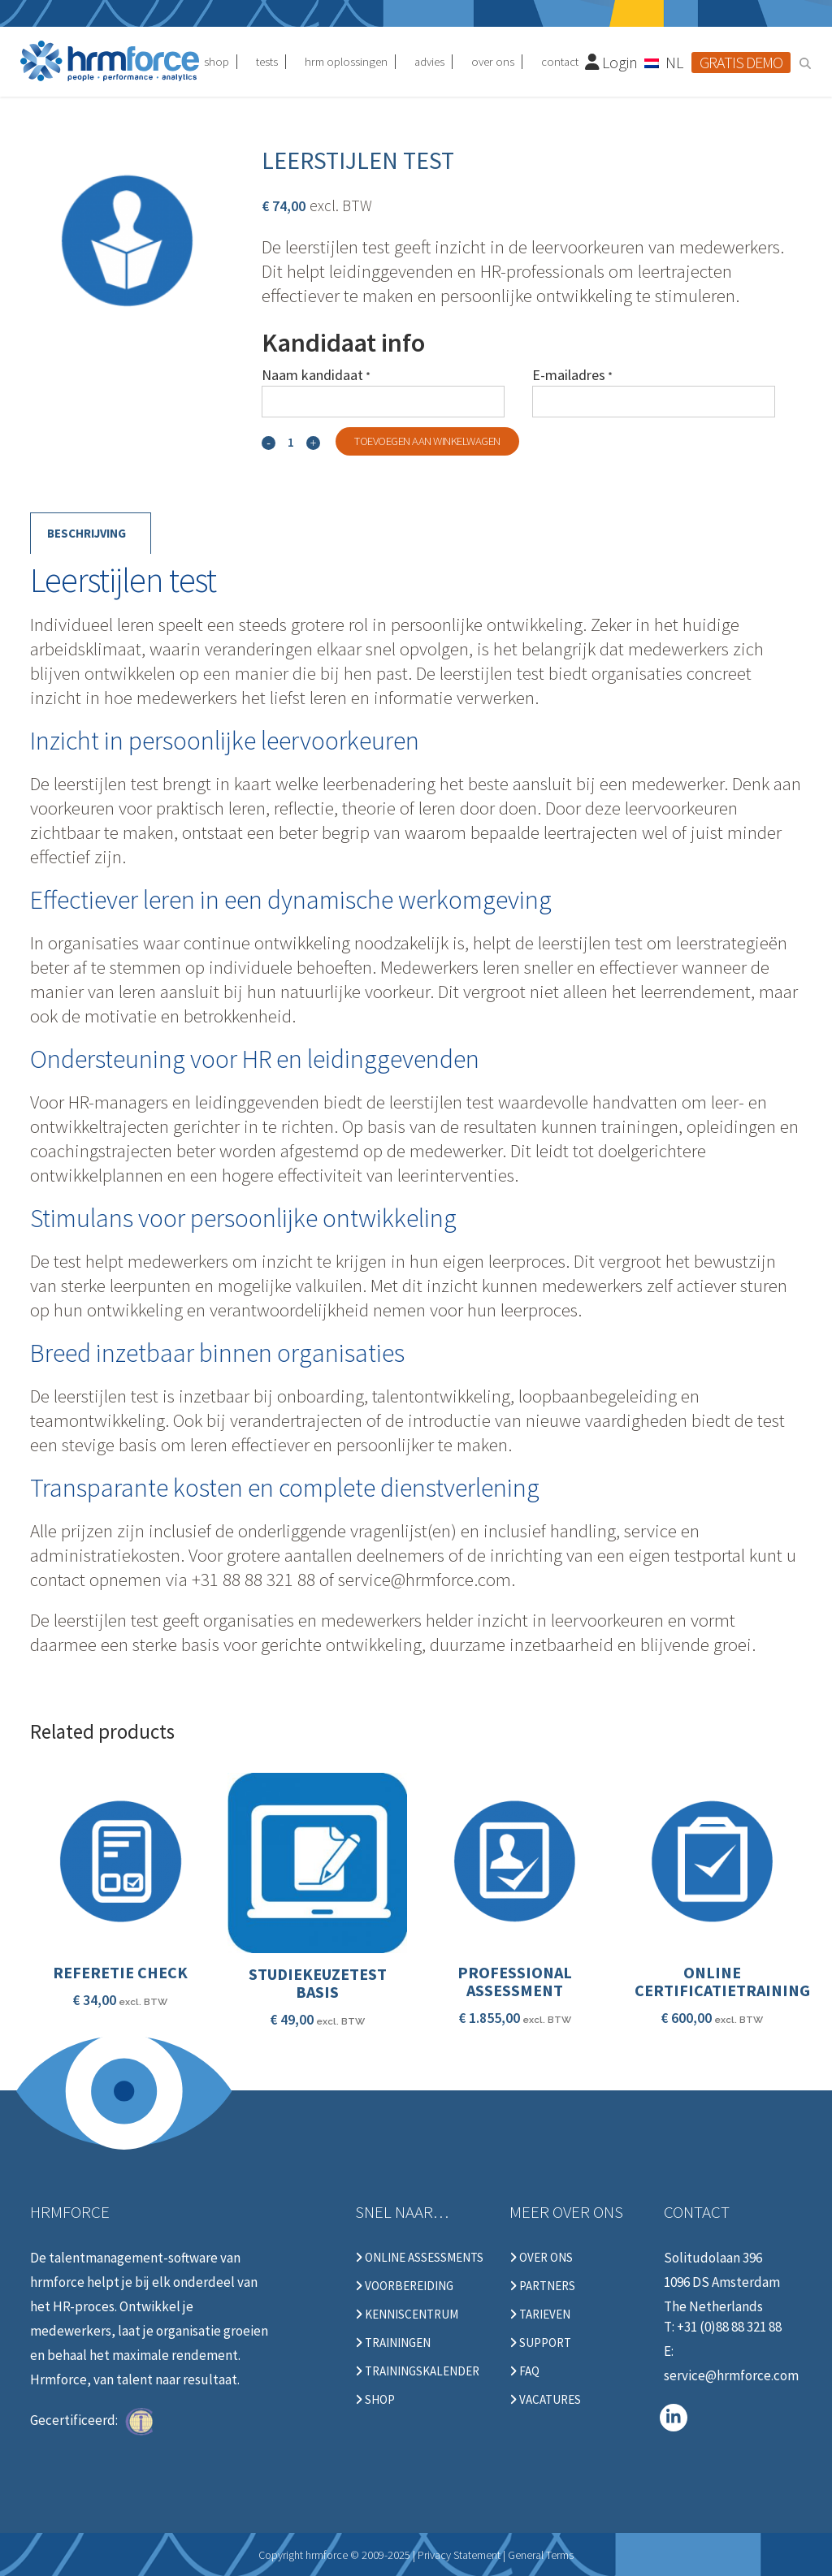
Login (612, 62)
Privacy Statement (459, 2555)
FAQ (524, 2371)
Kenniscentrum (406, 2314)
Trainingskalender (417, 2371)
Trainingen (393, 2343)
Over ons (541, 2257)
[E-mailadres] (653, 401)
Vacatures (545, 2399)
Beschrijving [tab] (86, 533)
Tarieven (539, 2314)
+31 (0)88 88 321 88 (729, 2327)
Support (540, 2343)
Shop (375, 2399)
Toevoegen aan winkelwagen (427, 441)
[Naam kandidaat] (383, 401)
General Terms (541, 2555)
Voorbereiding (404, 2286)
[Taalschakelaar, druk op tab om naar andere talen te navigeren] (664, 61)
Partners (542, 2286)
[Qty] (291, 442)
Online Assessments (419, 2257)
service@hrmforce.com (731, 2375)
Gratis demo (741, 62)
